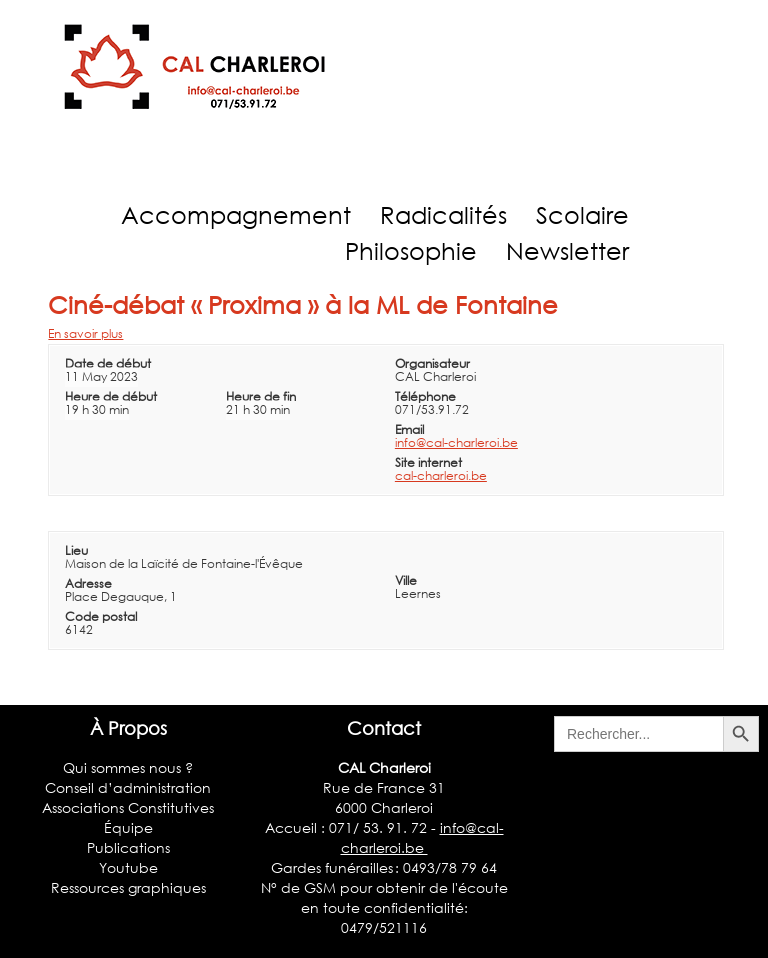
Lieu (76, 550)
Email (409, 429)
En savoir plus (85, 333)
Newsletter (567, 250)
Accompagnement (236, 214)
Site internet (428, 462)
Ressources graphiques (128, 887)
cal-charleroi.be (441, 475)
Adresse (88, 583)
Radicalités (443, 214)
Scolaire (582, 214)
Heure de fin (261, 396)
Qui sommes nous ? (128, 767)
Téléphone (425, 396)
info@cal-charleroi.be (456, 442)
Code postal (101, 616)
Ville (406, 580)
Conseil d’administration (128, 787)
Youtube (128, 867)
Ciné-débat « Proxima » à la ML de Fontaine (303, 304)
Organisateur (432, 363)
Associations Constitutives (128, 807)
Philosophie (411, 250)
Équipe (128, 827)
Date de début (108, 363)
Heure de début (111, 396)
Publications (128, 847)
